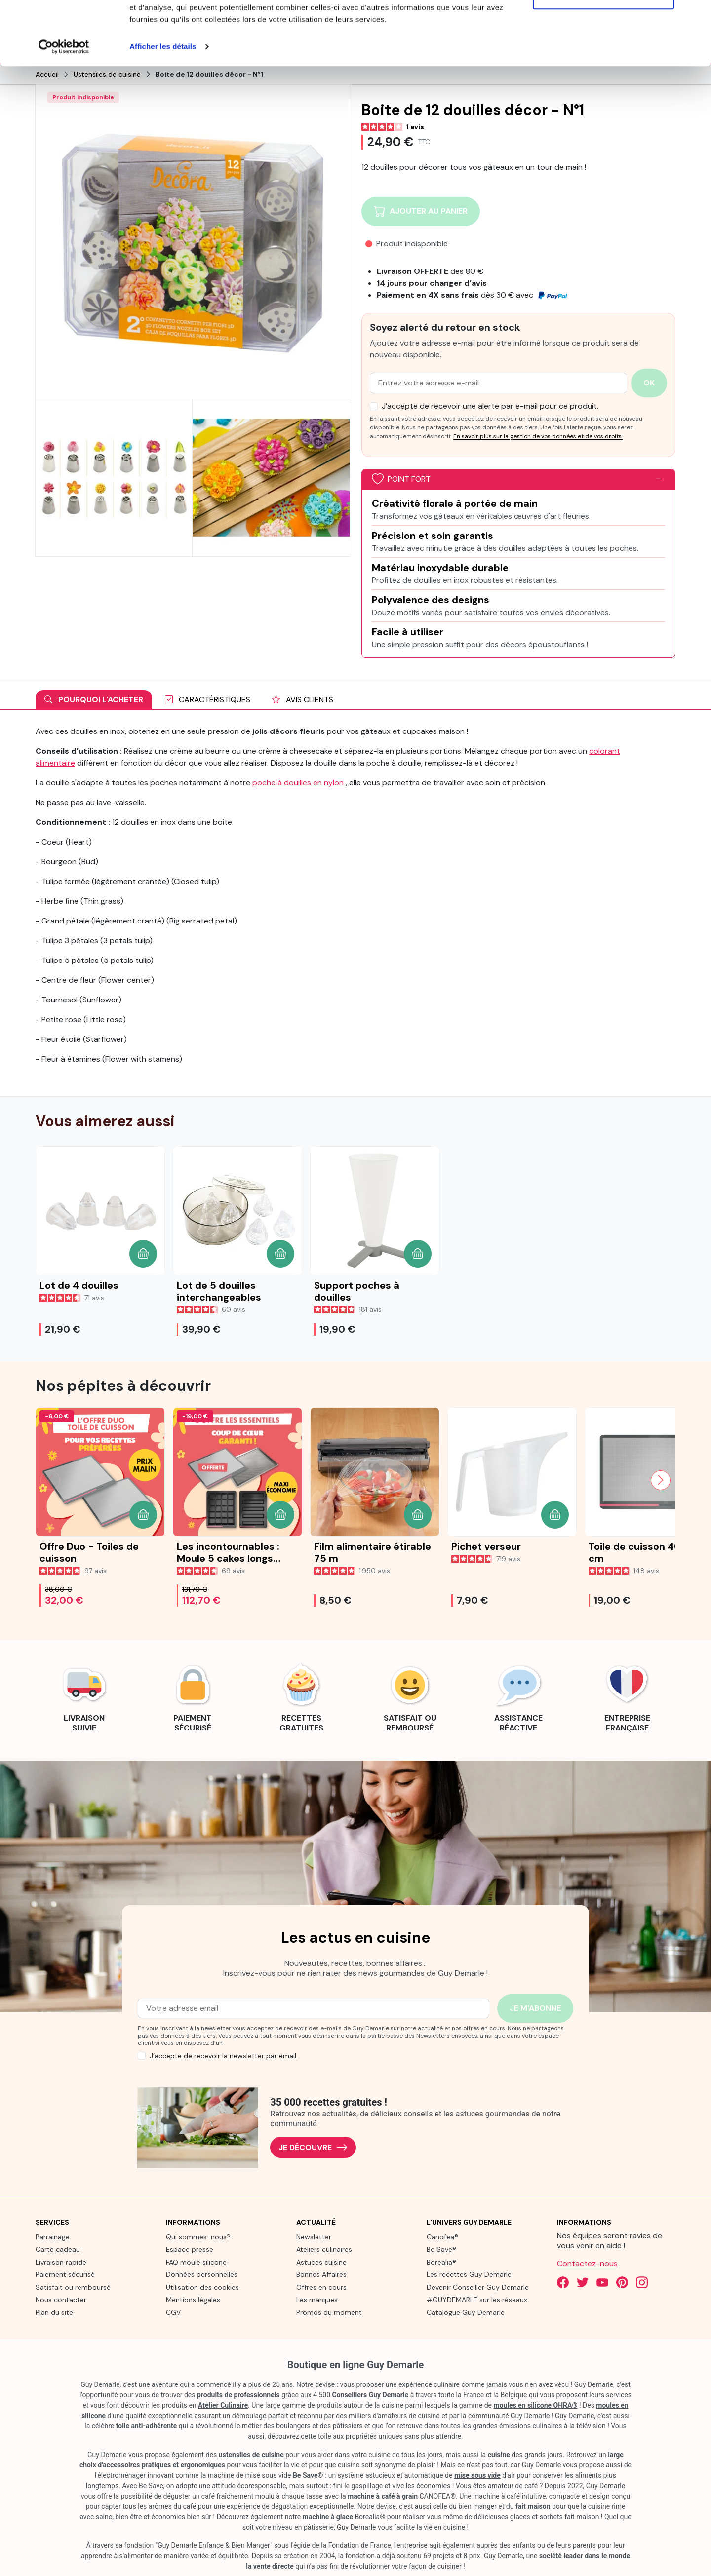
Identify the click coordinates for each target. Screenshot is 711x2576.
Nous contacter (61, 2299)
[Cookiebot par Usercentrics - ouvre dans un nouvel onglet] (64, 110)
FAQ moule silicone (196, 2261)
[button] (143, 1253)
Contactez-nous (587, 2262)
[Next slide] (661, 1479)
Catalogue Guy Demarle (466, 2311)
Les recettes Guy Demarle (469, 2273)
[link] (84, 1695)
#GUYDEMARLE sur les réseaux (477, 2299)
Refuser (603, 58)
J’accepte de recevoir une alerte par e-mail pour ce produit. (490, 405)
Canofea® (442, 2235)
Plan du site (54, 2311)
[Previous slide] (50, 1479)
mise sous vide (477, 2475)
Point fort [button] (401, 478)
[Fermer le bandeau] (695, 15)
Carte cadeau (58, 2248)
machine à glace (328, 2516)
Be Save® (441, 2248)
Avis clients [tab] (302, 698)
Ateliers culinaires (324, 2248)
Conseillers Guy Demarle (370, 2394)
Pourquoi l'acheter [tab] (93, 698)
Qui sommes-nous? (198, 2235)
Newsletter (313, 2235)
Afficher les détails (162, 110)
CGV (173, 2311)
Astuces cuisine (321, 2261)
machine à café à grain (383, 2495)
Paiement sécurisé (65, 2273)
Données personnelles (201, 2273)
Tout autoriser (603, 26)
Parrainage (53, 2235)
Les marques (317, 2299)
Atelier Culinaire (223, 2405)
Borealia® (441, 2261)
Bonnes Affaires (321, 2273)
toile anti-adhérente (146, 2425)
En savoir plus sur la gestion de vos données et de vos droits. (538, 435)
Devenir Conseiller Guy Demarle (478, 2286)
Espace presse (189, 2248)
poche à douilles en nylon (298, 781)
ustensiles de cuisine (251, 2454)
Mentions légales (193, 2299)
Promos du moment (329, 2311)
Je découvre (313, 2147)
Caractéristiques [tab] (207, 698)
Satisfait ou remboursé (73, 2286)
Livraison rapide (61, 2261)
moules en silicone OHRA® (535, 2405)
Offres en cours (321, 2286)
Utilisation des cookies (202, 2286)
